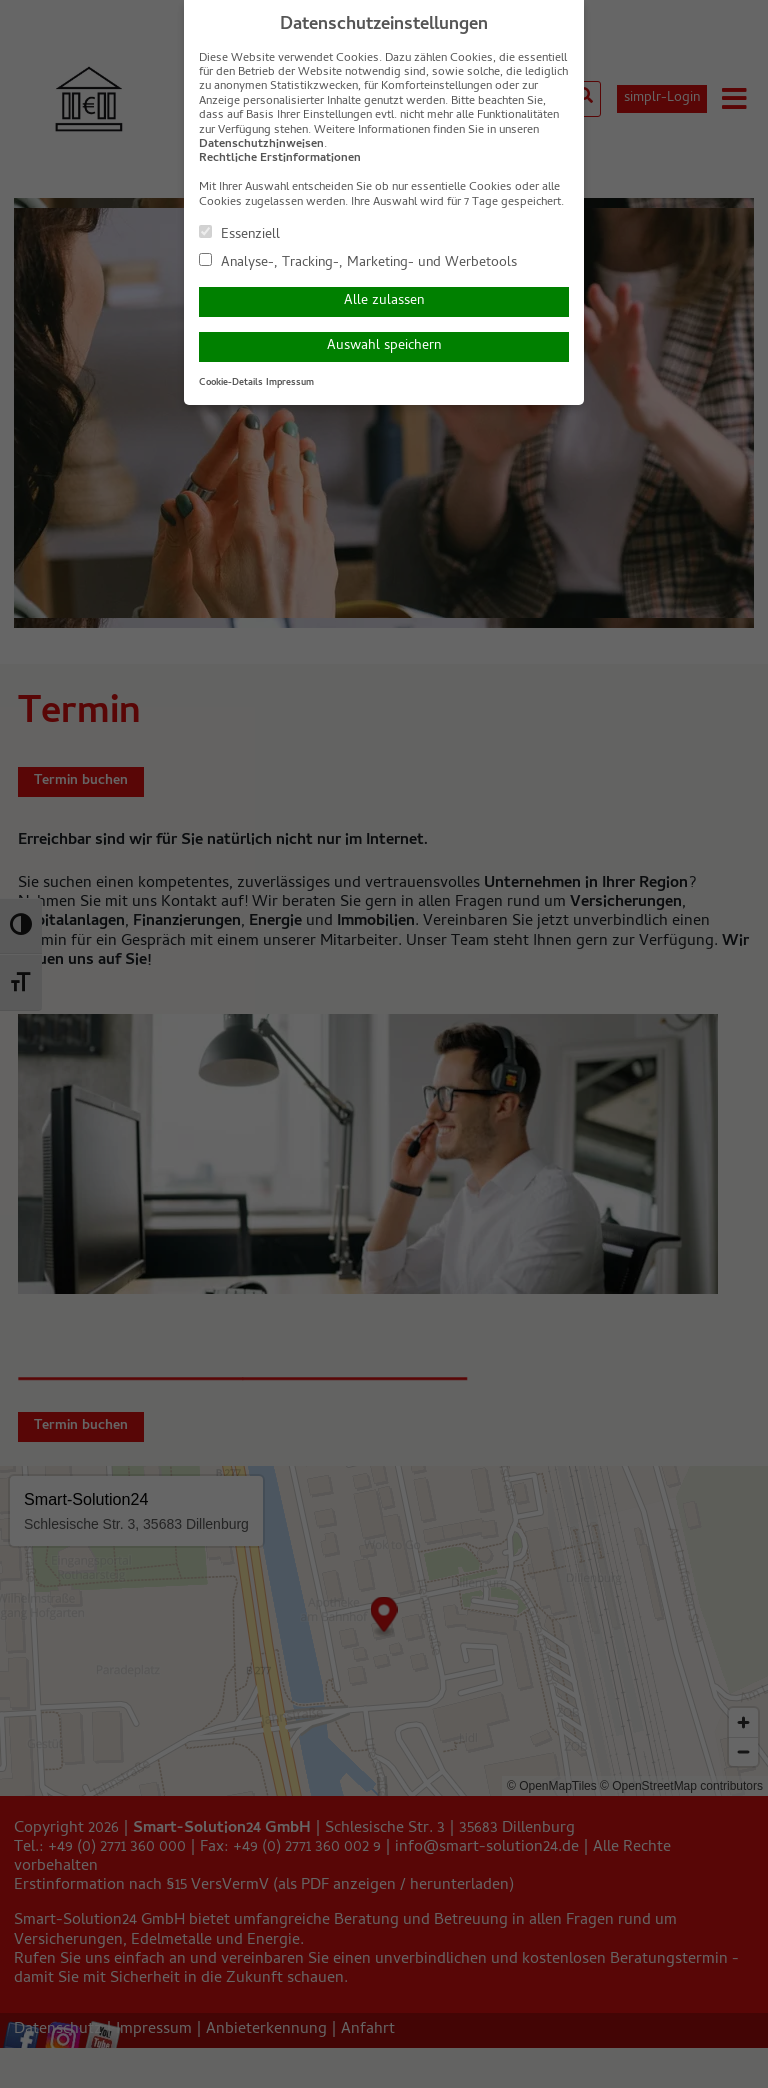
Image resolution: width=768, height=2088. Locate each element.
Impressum (290, 383)
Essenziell (239, 234)
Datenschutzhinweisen (261, 145)
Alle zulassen (384, 301)
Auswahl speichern (384, 346)
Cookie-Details (231, 383)
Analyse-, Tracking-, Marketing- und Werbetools (358, 262)
